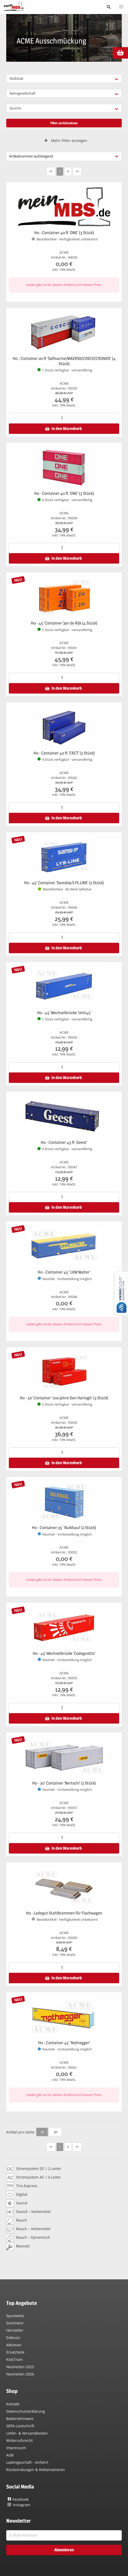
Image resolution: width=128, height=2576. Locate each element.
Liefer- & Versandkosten (27, 2433)
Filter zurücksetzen (64, 123)
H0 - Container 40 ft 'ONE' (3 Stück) (64, 232)
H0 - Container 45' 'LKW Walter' (64, 1272)
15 (42, 2132)
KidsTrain (14, 2359)
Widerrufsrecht (19, 2440)
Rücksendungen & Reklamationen (35, 2469)
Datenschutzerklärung (25, 2411)
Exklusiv (13, 2337)
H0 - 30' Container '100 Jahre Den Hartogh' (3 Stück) (64, 1397)
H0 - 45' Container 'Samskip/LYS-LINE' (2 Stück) (64, 882)
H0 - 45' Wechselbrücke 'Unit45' (64, 1012)
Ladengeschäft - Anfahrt (27, 2462)
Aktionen (14, 2344)
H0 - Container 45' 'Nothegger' (64, 2042)
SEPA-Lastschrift (20, 2425)
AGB (10, 2455)
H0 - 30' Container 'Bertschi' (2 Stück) (64, 1783)
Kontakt (12, 2404)
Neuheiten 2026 (20, 2374)
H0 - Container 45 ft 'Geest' (64, 1142)
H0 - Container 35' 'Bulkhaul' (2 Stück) (64, 1527)
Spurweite (15, 2315)
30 (55, 2132)
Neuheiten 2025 (20, 2366)
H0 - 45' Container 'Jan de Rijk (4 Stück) (64, 623)
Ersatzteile (15, 2352)
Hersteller (14, 2330)
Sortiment (14, 2323)
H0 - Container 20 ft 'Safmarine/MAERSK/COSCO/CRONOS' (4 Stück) (64, 361)
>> (77, 171)
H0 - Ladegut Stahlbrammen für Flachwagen (64, 1913)
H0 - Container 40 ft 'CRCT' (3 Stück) (64, 753)
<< (50, 171)
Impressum (16, 2447)
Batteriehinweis (19, 2418)
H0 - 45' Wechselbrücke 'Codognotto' (64, 1653)
